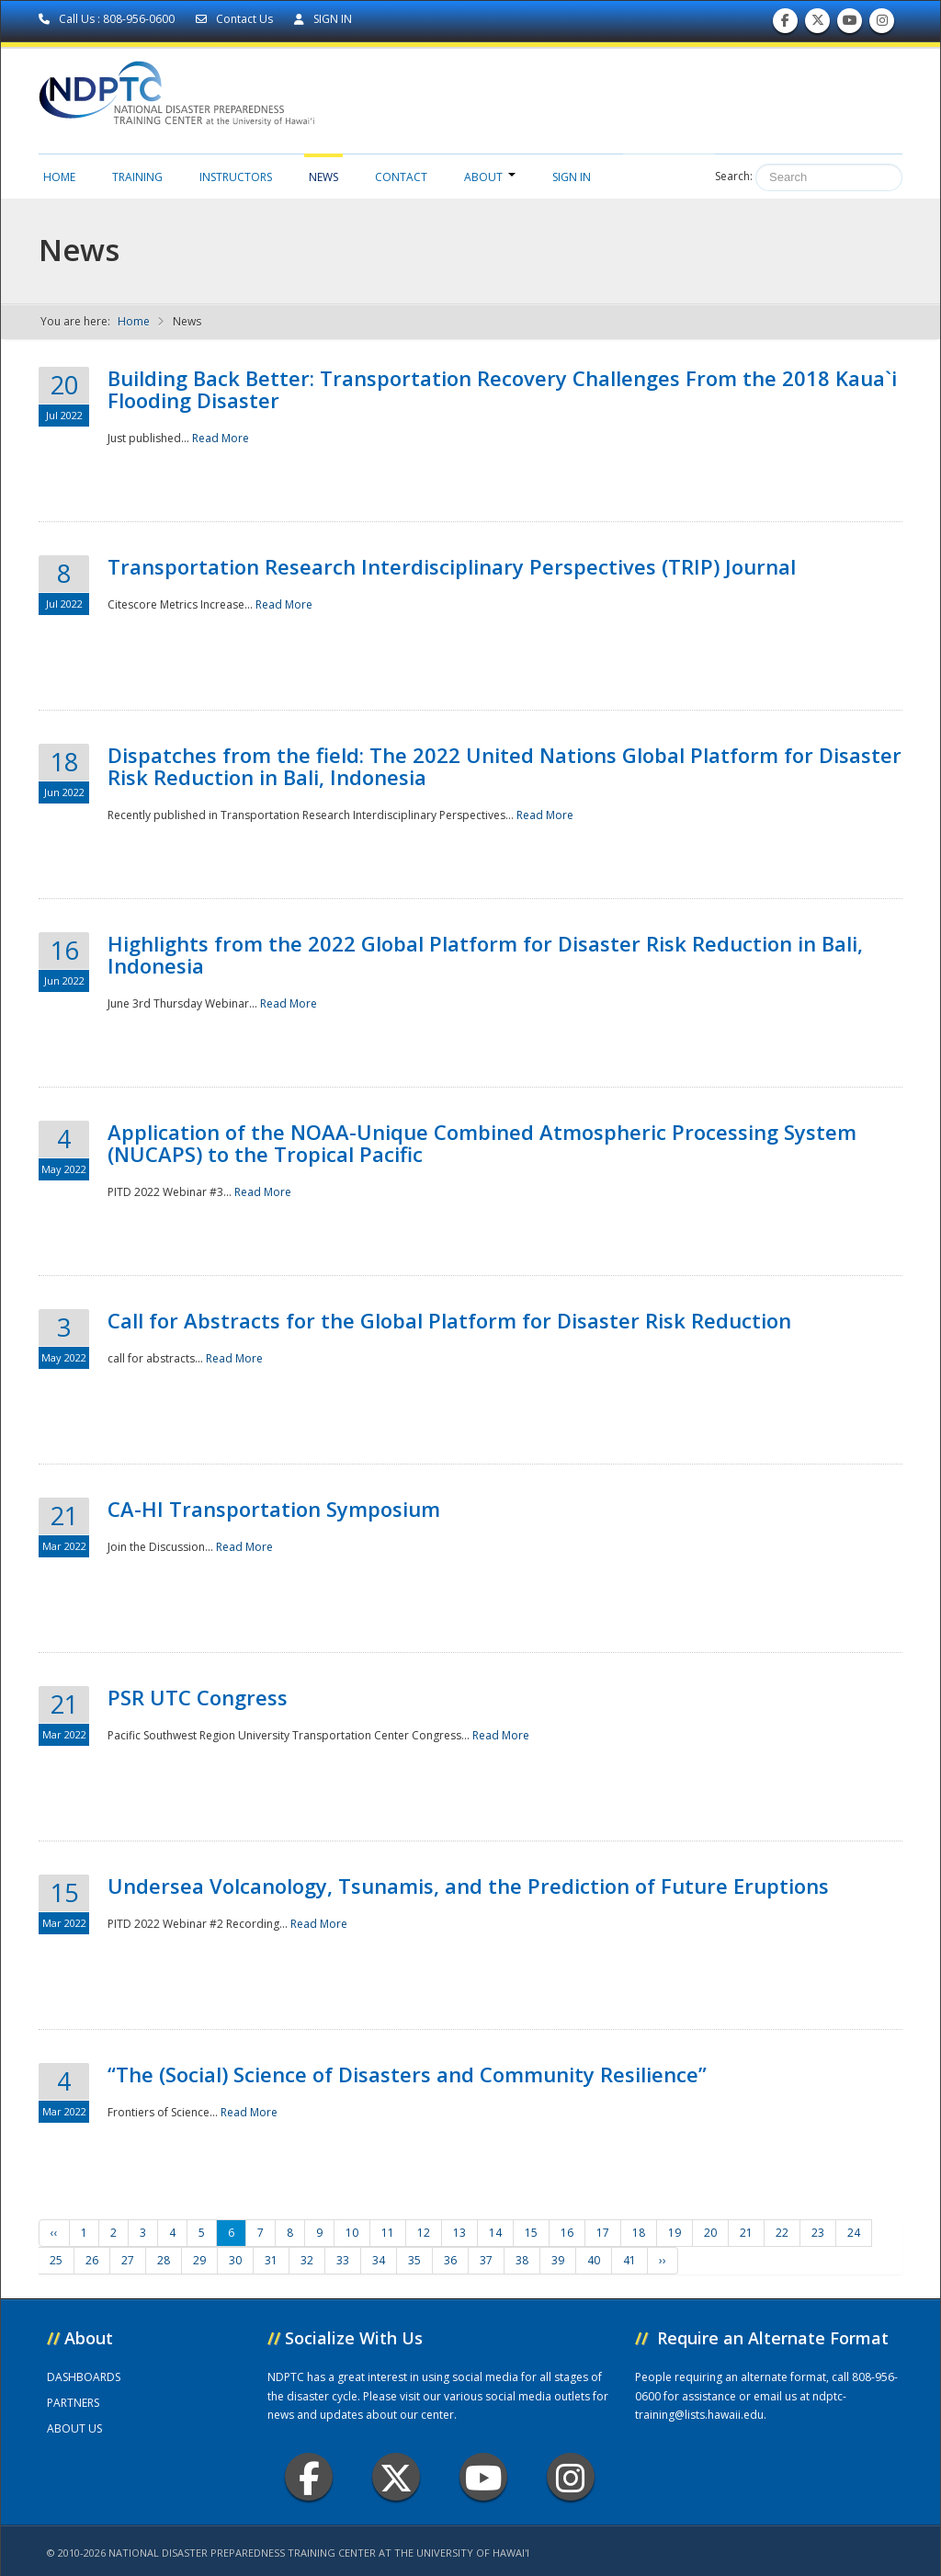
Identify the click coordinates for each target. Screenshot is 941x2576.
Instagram (570, 2477)
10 (352, 2232)
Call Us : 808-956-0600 (108, 19)
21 (746, 2232)
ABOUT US (74, 2428)
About (490, 177)
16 (567, 2232)
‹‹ (54, 2232)
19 (674, 2232)
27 (127, 2260)
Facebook (309, 2477)
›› (662, 2260)
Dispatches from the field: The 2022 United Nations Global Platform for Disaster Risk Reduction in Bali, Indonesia (504, 766)
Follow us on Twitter (817, 24)
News (323, 177)
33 (342, 2260)
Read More (220, 438)
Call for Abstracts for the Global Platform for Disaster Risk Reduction (449, 1320)
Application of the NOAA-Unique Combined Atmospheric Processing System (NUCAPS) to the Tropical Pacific (482, 1143)
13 (459, 2232)
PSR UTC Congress (198, 1697)
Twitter (396, 2477)
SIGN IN (323, 19)
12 (423, 2232)
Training (137, 177)
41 (629, 2260)
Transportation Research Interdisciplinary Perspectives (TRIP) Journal (452, 566)
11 (387, 2232)
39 (557, 2260)
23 (817, 2232)
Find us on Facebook (785, 24)
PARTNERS (73, 2403)
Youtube (484, 2477)
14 (495, 2232)
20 (710, 2232)
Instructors (235, 177)
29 (199, 2260)
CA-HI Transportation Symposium (274, 1508)
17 (602, 2232)
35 (414, 2260)
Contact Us (236, 19)
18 (638, 2232)
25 (56, 2260)
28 (163, 2260)
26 (91, 2260)
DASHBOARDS (83, 2377)
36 (450, 2260)
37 (486, 2260)
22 (782, 2232)
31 (271, 2260)
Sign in (571, 177)
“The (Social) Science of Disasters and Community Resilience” (407, 2074)
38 (522, 2260)
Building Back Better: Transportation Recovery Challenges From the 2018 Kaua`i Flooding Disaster (502, 389)
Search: (734, 176)
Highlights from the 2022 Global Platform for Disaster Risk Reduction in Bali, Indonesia (485, 954)
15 (531, 2232)
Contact (401, 177)
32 (306, 2260)
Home (59, 177)
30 (235, 2260)
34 (378, 2260)
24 (853, 2232)
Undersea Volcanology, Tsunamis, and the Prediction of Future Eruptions (468, 1885)
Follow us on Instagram (882, 24)
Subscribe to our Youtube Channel (850, 24)
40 (593, 2260)
